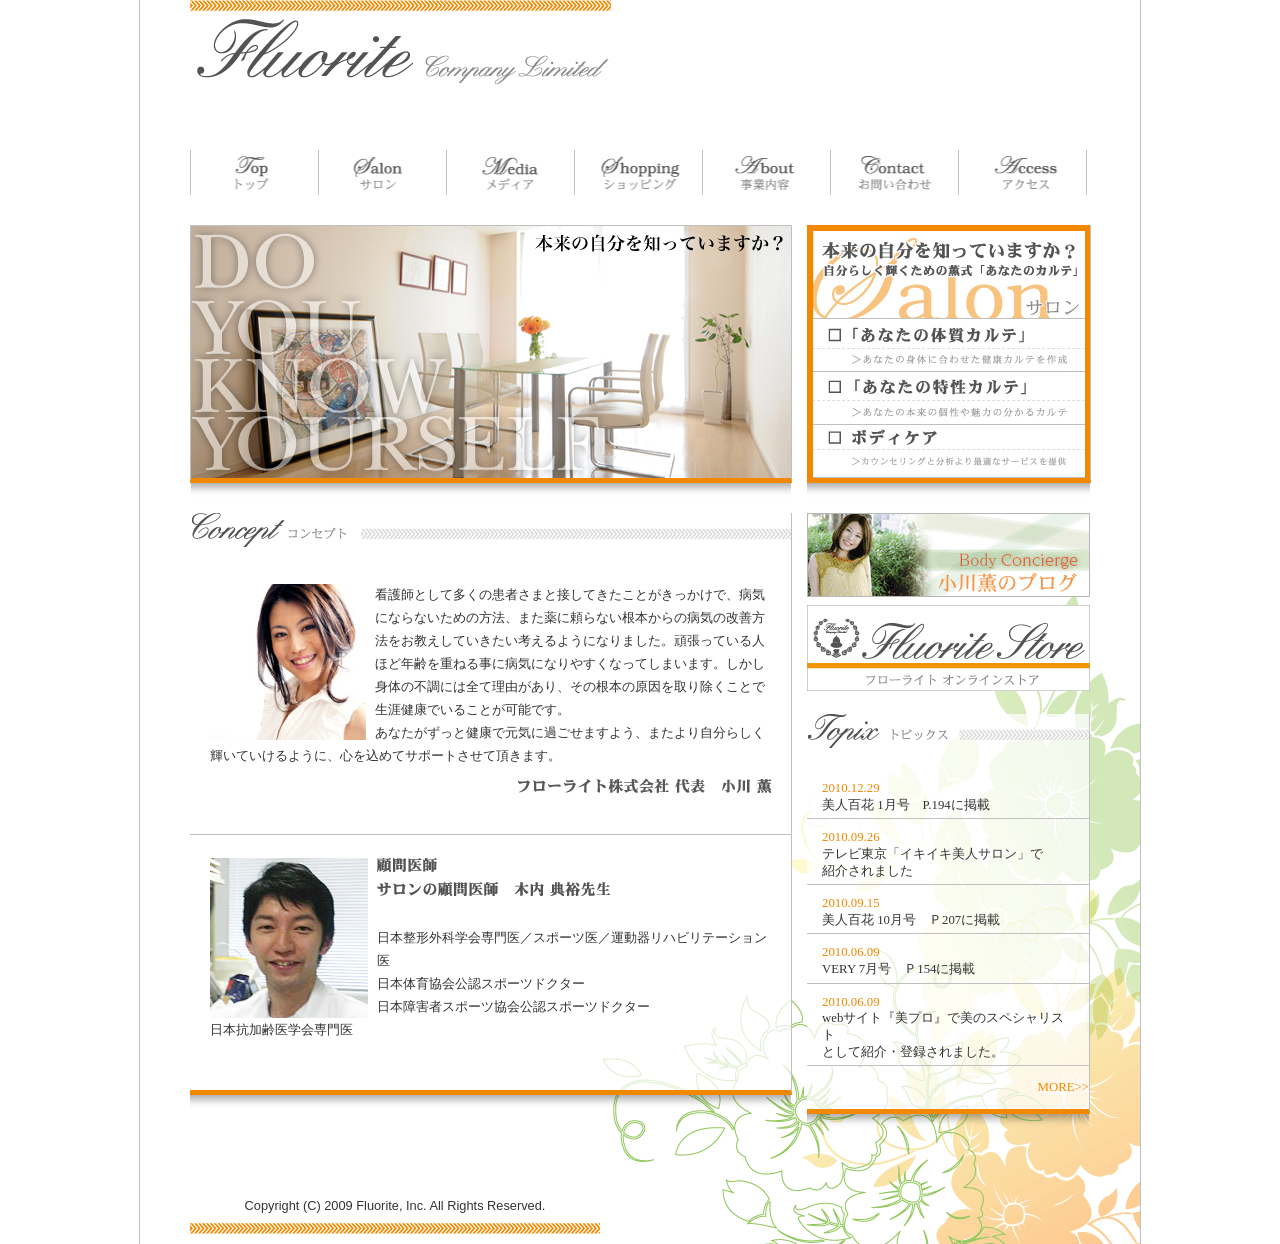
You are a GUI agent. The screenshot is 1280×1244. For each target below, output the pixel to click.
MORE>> (1063, 1087)
